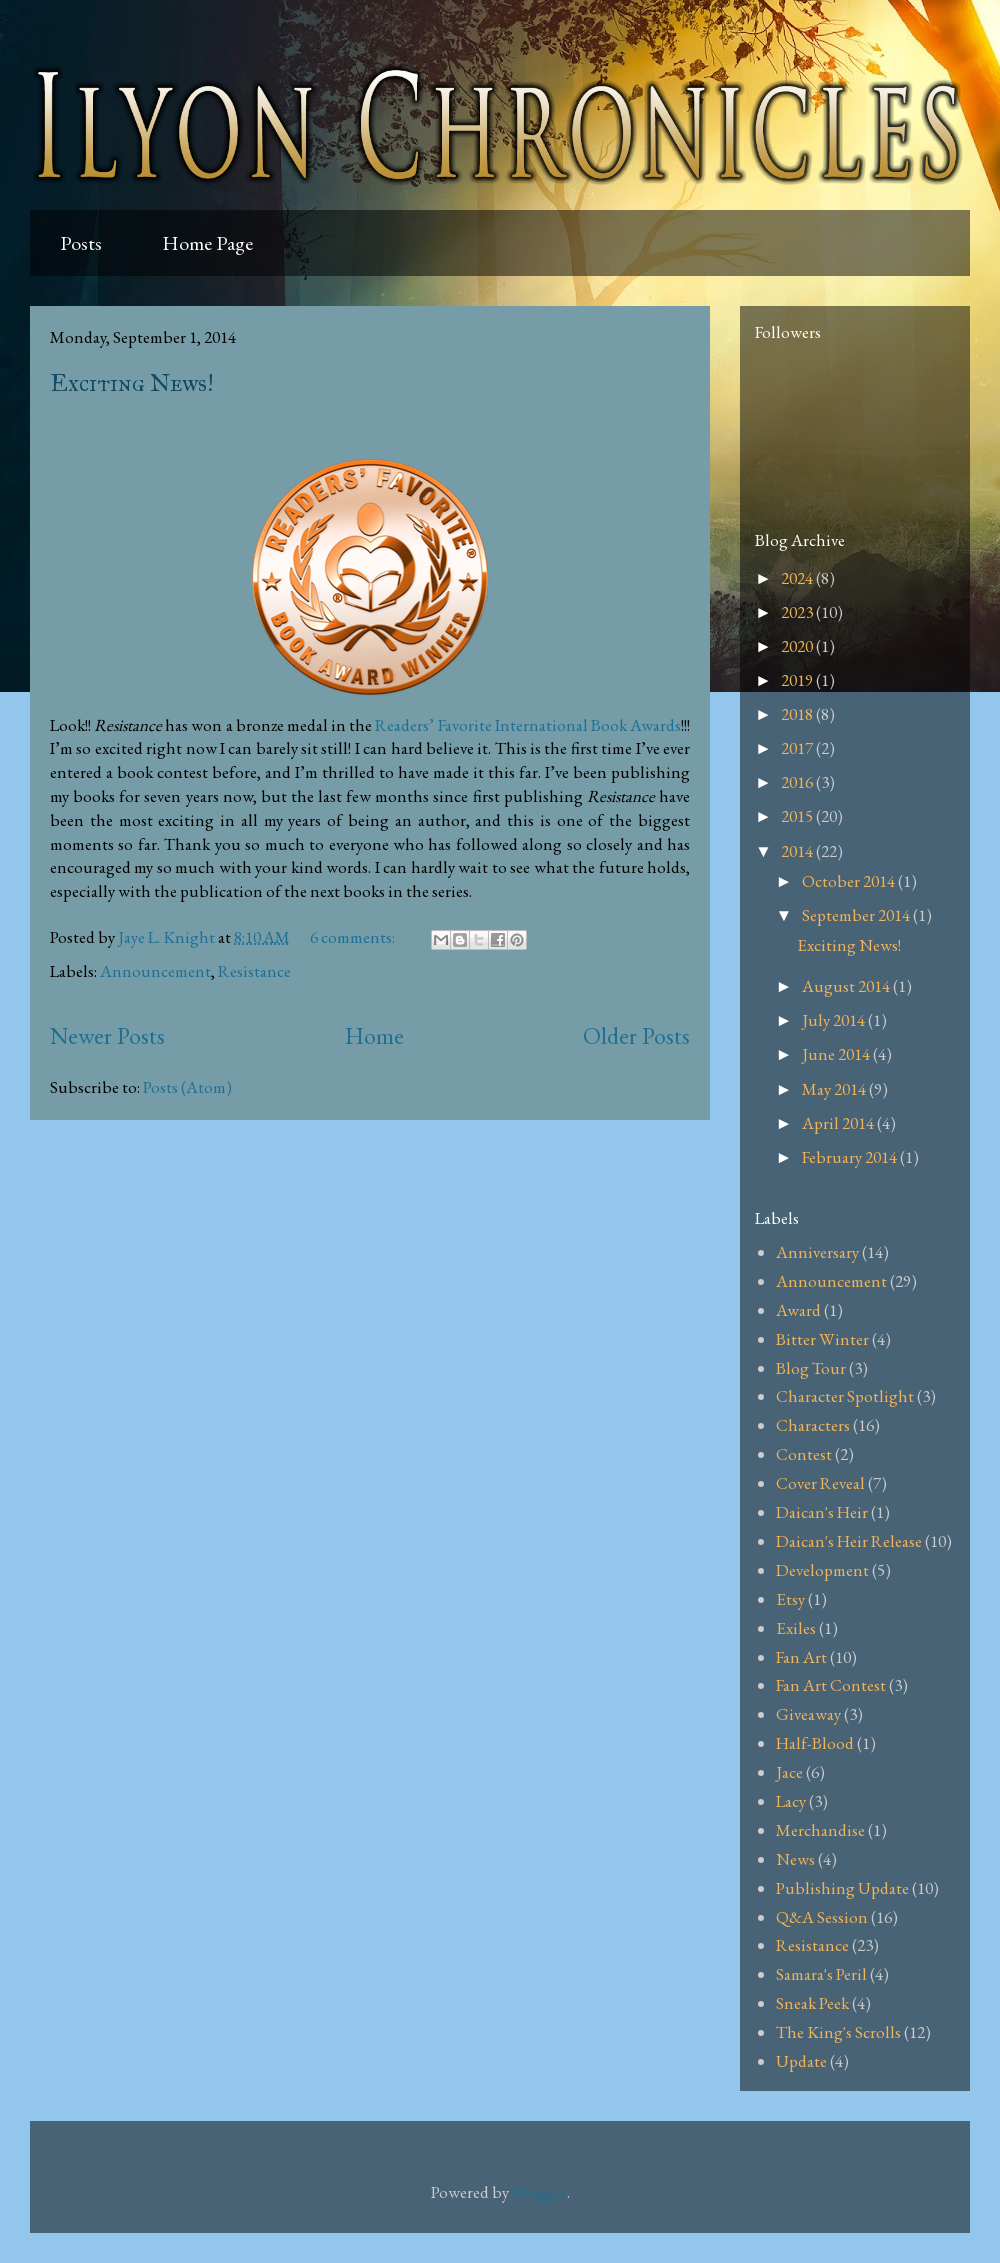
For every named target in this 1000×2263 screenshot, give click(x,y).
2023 (798, 612)
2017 (798, 748)
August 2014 (847, 986)
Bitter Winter (822, 1339)
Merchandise (820, 1830)
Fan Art (801, 1657)
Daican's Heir (822, 1512)
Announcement (155, 971)
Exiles (796, 1628)
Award (798, 1310)
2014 (798, 851)
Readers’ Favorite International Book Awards (528, 725)
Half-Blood (815, 1743)
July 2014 (835, 1020)
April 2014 (839, 1123)
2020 (798, 646)
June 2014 (837, 1054)
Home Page (207, 243)
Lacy (791, 1801)
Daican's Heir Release (849, 1541)
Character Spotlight (845, 1396)
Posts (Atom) (187, 1087)
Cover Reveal (820, 1483)
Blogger (539, 2192)
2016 (798, 782)
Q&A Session (822, 1917)
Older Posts (636, 1035)
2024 (798, 578)
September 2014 (857, 915)
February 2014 (851, 1157)
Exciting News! (132, 383)
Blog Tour (811, 1368)
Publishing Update (842, 1888)
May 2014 (835, 1089)
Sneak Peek (812, 2003)
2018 (798, 714)
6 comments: (354, 937)
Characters (813, 1425)
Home (374, 1035)
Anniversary (817, 1252)
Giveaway (808, 1714)
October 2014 (850, 881)
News (795, 1859)
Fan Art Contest (831, 1685)
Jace (789, 1772)
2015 (798, 816)
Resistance (254, 971)
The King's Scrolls (838, 2032)
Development (822, 1570)
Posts (81, 243)
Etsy (790, 1599)
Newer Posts (107, 1035)
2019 (798, 680)
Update (801, 2061)
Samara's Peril (821, 1974)
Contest (804, 1454)
